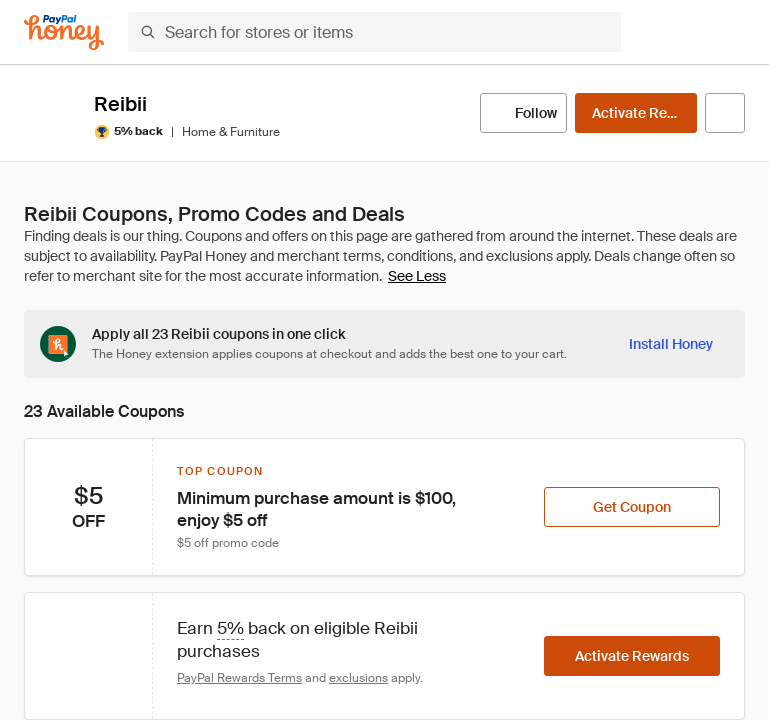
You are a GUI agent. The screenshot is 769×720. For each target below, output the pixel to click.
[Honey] (64, 32)
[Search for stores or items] (374, 32)
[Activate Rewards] (636, 113)
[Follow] (523, 113)
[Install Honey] (671, 344)
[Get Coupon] (632, 507)
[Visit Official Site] (725, 113)
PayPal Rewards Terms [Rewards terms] (239, 678)
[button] (733, 32)
